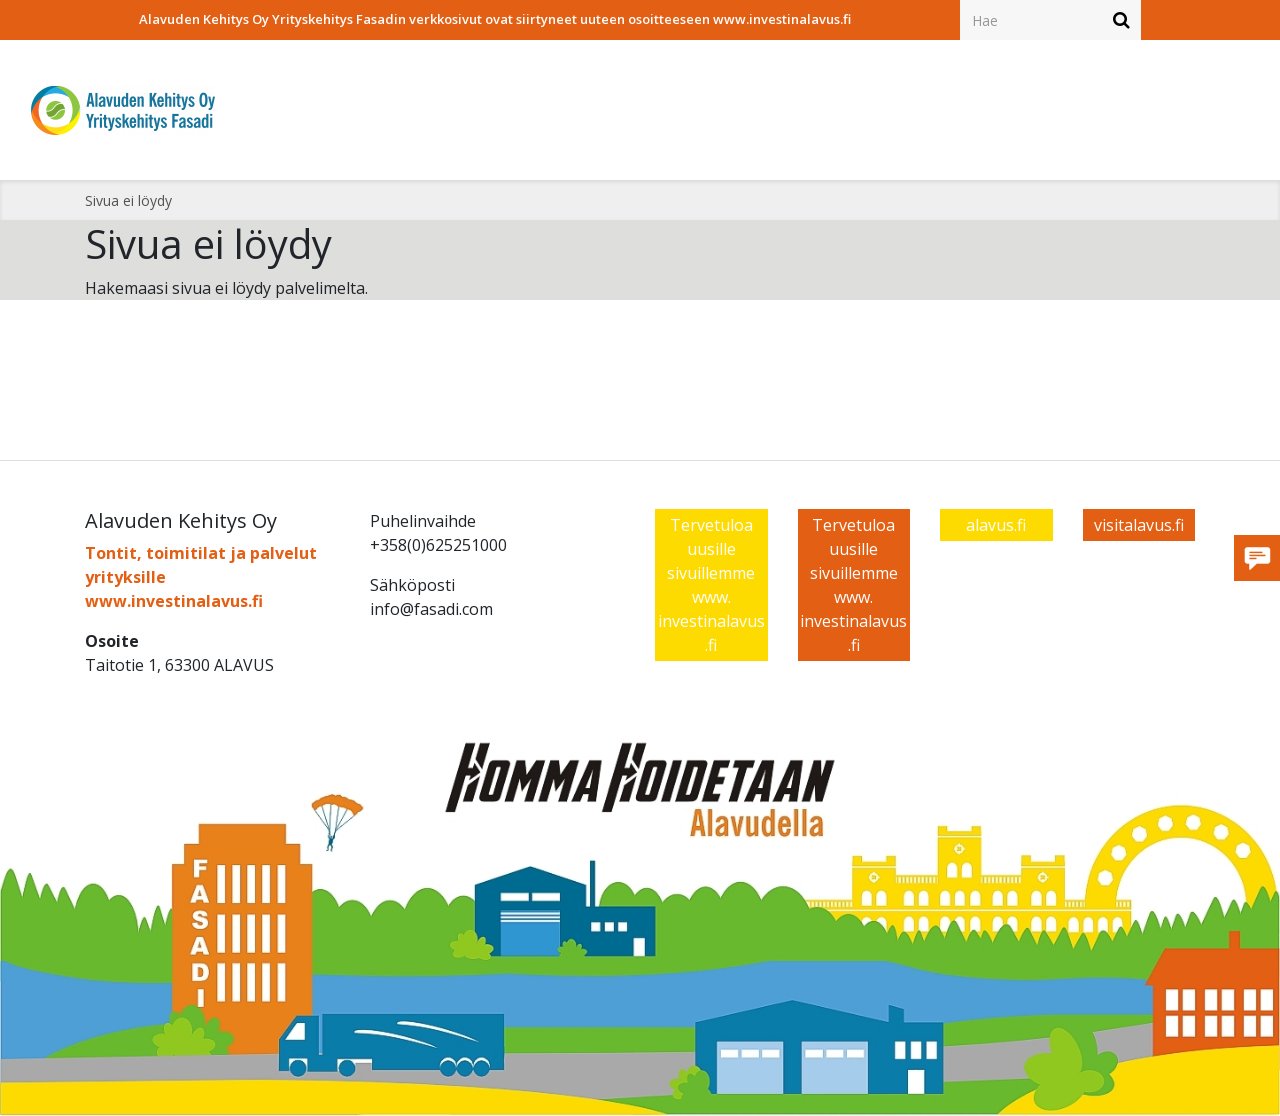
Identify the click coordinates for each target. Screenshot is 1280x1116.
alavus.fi (996, 525)
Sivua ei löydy (128, 200)
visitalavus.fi (1139, 525)
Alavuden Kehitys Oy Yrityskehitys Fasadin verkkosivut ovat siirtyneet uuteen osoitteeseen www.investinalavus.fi (495, 19)
